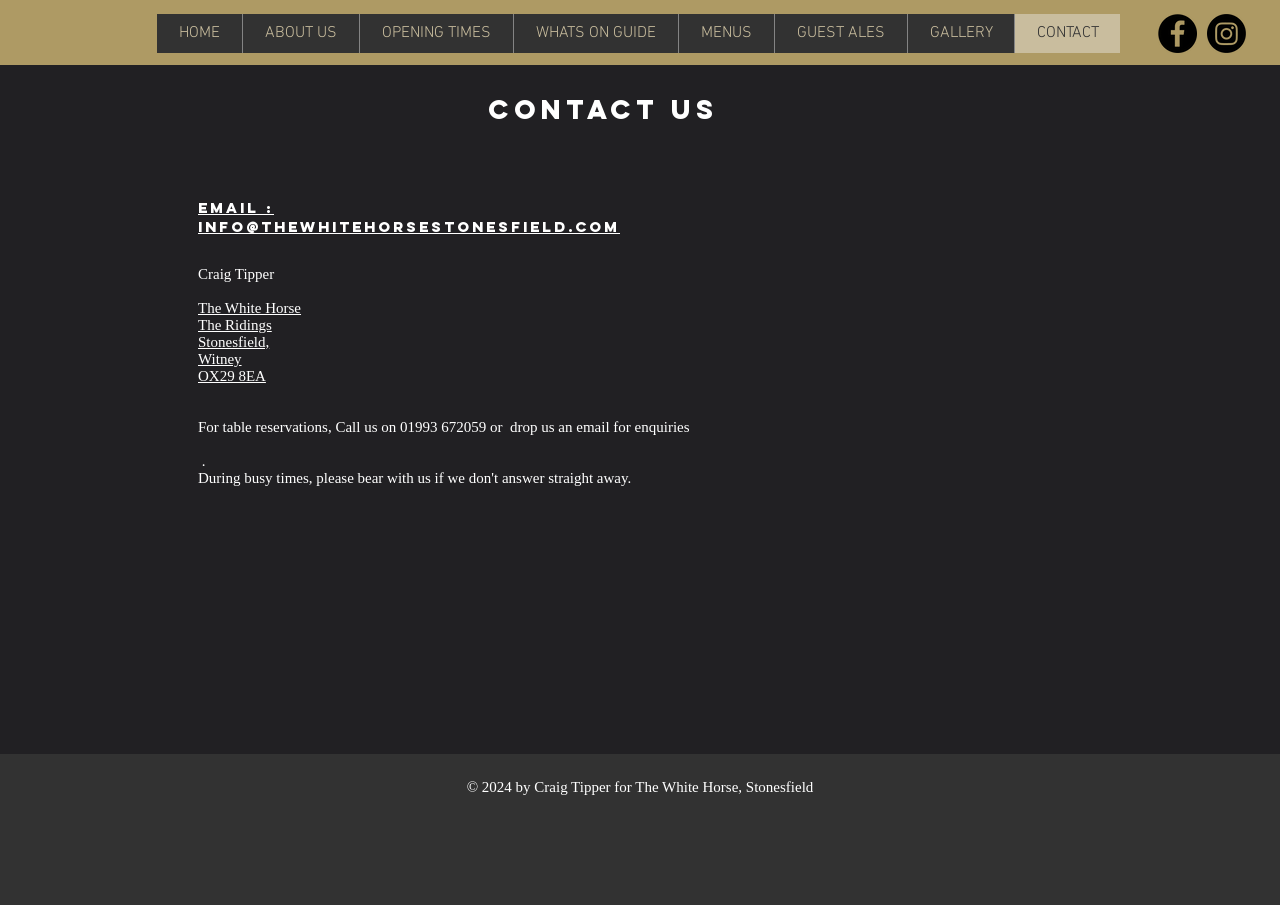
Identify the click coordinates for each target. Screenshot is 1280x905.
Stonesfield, (233, 342)
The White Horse (249, 308)
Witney (220, 359)
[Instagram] (1226, 33)
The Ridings (235, 325)
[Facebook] (1177, 33)
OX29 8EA (232, 376)
